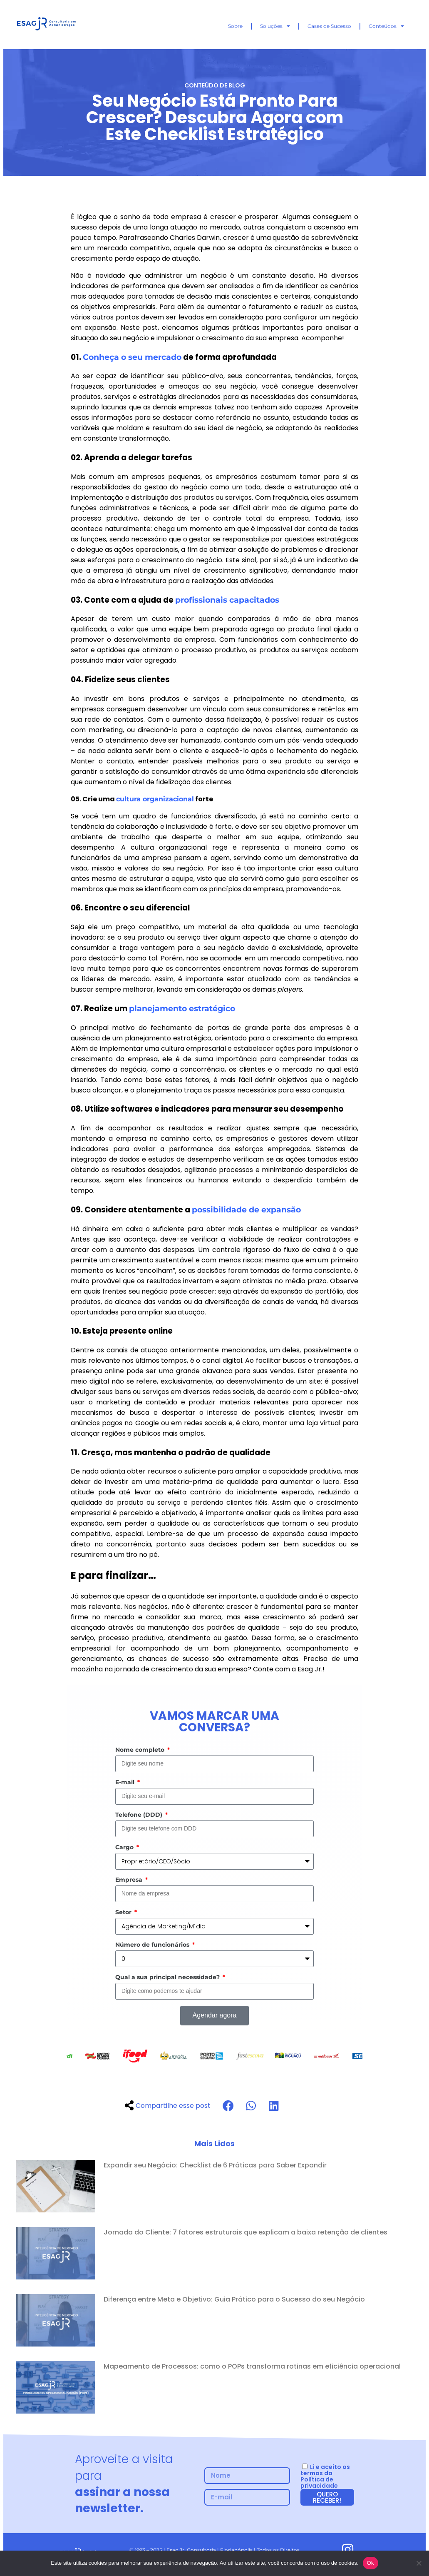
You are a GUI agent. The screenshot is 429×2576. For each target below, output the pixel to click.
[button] (228, 2105)
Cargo (125, 1847)
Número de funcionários (153, 1944)
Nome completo (140, 1749)
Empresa (129, 1879)
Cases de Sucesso (329, 26)
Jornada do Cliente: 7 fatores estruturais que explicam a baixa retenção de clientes (245, 2232)
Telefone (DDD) (139, 1814)
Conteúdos (386, 26)
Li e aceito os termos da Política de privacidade (325, 2476)
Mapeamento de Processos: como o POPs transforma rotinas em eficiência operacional (252, 2366)
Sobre (235, 26)
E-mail (125, 1782)
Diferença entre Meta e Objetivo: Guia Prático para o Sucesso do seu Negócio (234, 2299)
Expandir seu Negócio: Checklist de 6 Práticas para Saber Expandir (215, 2165)
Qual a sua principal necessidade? (168, 1977)
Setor (124, 1912)
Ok (370, 2563)
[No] (418, 2563)
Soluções (275, 26)
